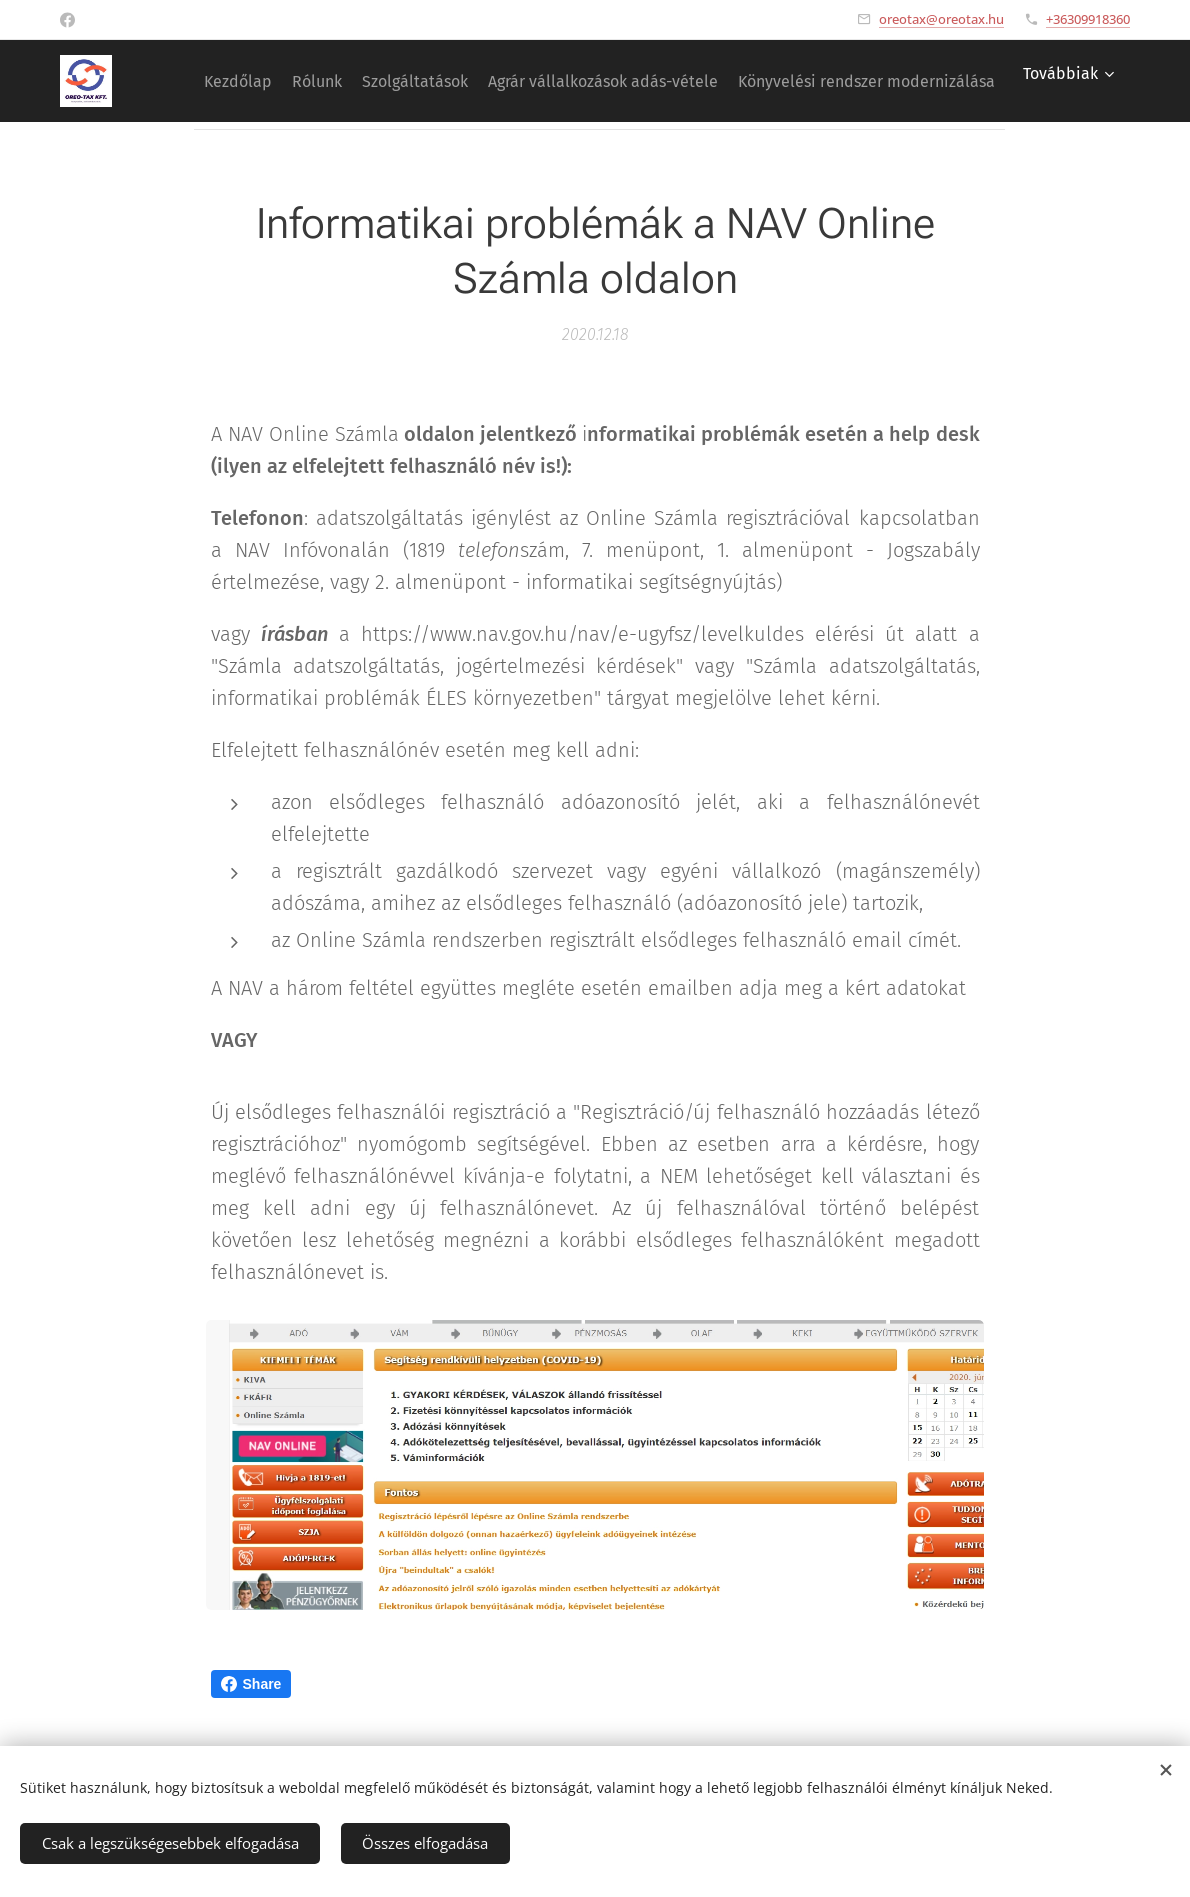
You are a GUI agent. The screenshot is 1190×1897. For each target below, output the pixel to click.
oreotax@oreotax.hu (941, 19)
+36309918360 (1088, 19)
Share (251, 1684)
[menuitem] (459, 81)
